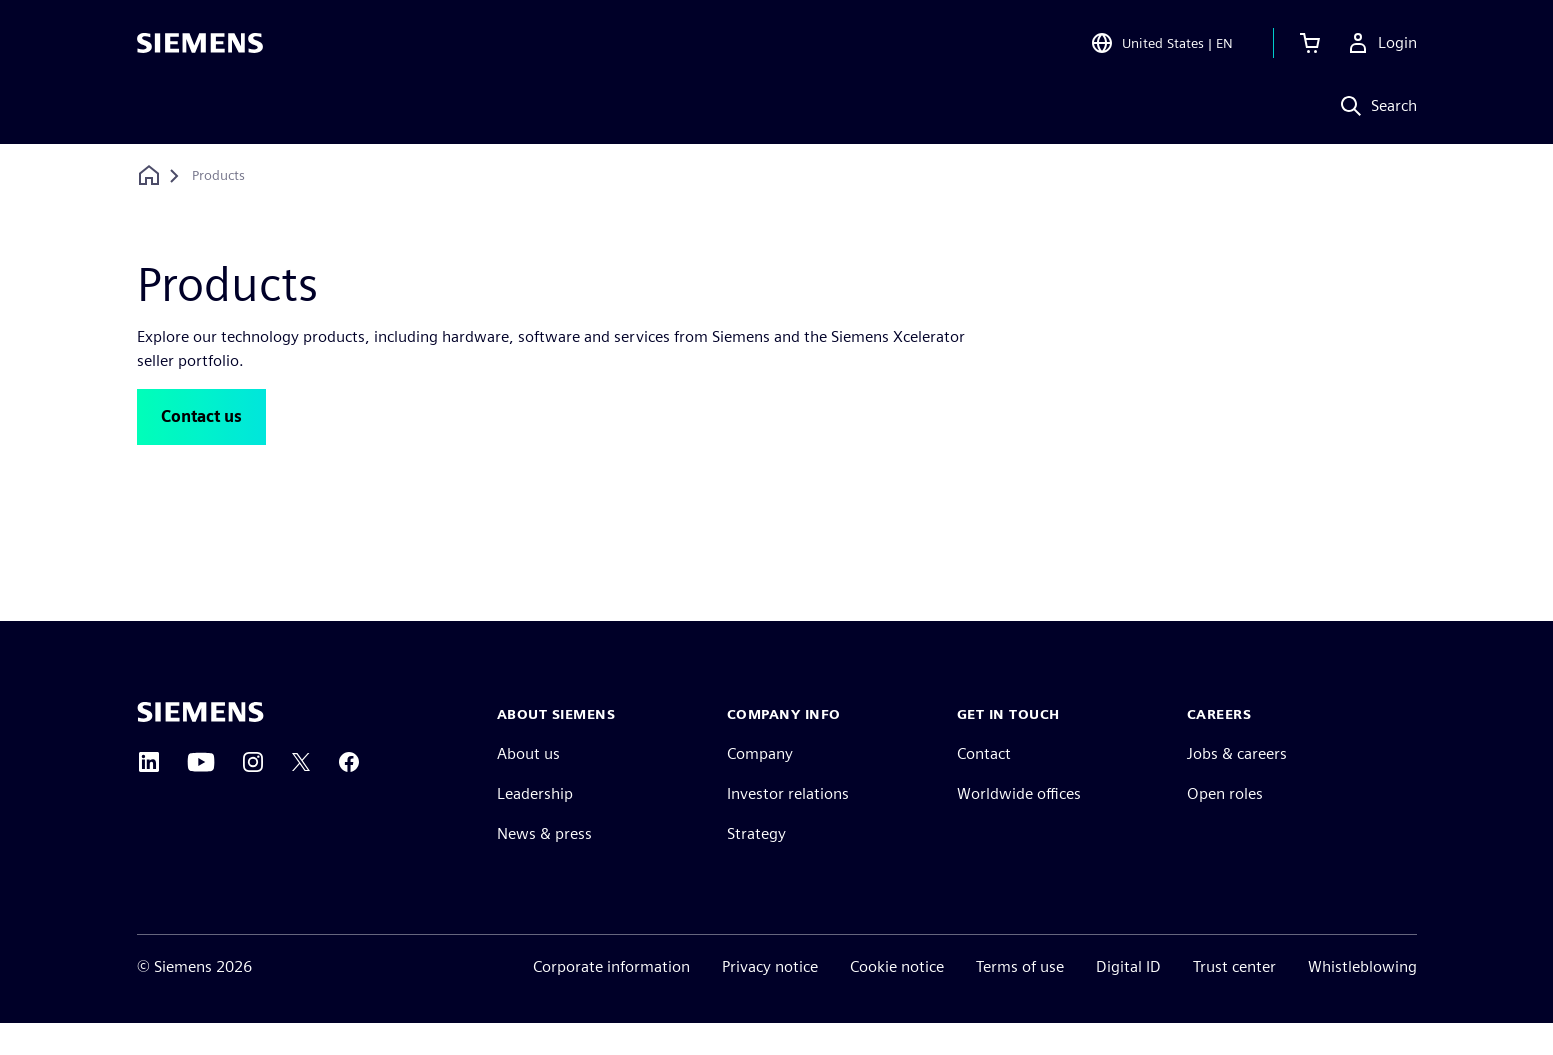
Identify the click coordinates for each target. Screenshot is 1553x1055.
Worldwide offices (1019, 825)
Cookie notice (897, 998)
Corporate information (611, 998)
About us (528, 785)
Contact (984, 785)
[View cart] (1310, 44)
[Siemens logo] (200, 44)
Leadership (535, 825)
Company (760, 785)
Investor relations (788, 825)
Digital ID (1128, 998)
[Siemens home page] (200, 744)
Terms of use (1020, 998)
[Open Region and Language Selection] (1161, 44)
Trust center (1234, 998)
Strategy (756, 865)
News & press (544, 865)
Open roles (1225, 825)
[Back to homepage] (149, 175)
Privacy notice (770, 998)
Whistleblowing (1362, 998)
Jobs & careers (1237, 785)
